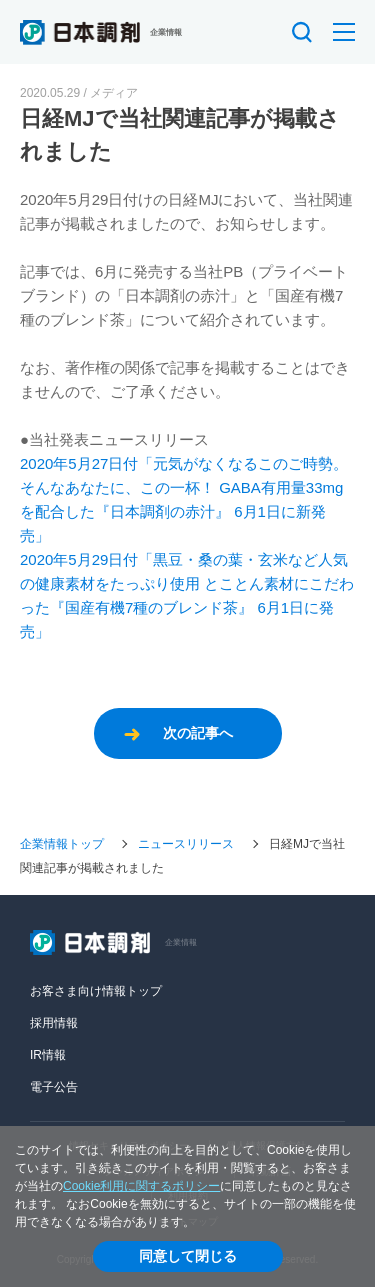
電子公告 (54, 1087)
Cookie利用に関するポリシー (141, 1186)
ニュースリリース (186, 844)
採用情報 (54, 1023)
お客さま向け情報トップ (96, 991)
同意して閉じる (188, 1256)
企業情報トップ (62, 844)
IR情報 (48, 1055)
